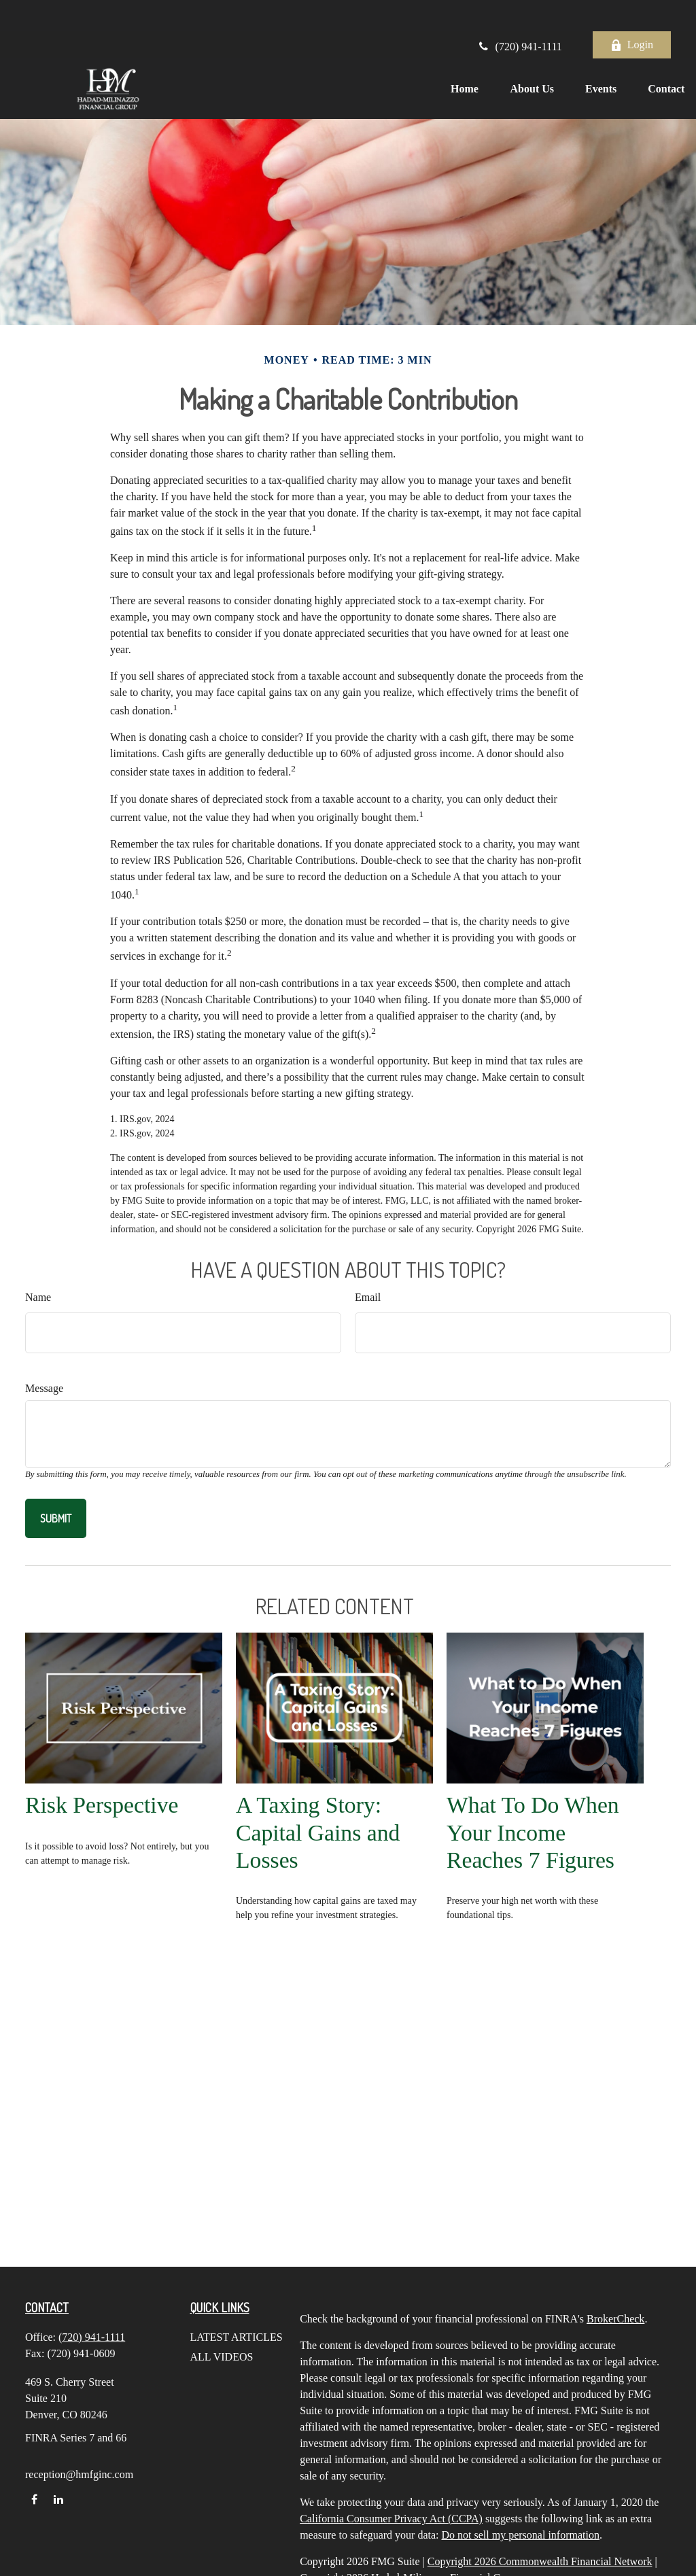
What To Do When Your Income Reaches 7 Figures (533, 1832)
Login (631, 13)
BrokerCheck (615, 2319)
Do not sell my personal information (520, 2535)
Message (44, 1388)
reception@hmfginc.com (79, 2474)
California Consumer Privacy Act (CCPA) (391, 2518)
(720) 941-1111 (519, 15)
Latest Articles (236, 2337)
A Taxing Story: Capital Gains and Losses (318, 1832)
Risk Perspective (101, 1804)
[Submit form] (55, 1518)
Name (38, 1297)
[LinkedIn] (58, 2499)
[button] (445, 57)
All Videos (222, 2357)
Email (368, 1297)
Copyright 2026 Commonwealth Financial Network (540, 2561)
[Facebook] (34, 2499)
